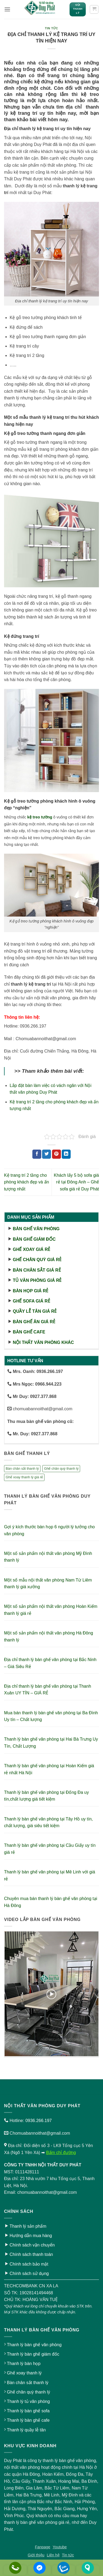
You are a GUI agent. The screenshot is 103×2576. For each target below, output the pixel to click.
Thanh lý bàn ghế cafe (28, 2420)
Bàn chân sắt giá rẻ (37, 1270)
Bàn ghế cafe (29, 1332)
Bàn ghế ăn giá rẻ (34, 1321)
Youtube (60, 2547)
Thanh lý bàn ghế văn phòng (34, 2344)
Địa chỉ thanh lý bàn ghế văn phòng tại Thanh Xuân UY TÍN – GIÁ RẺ (47, 1689)
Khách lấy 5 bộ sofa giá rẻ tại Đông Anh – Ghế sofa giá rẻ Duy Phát (76, 1182)
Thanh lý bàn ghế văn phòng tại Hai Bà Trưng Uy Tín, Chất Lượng (51, 1742)
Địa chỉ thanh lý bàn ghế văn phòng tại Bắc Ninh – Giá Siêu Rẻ (50, 1663)
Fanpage (42, 2547)
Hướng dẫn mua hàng (30, 2235)
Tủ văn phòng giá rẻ (37, 1280)
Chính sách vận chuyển (31, 2245)
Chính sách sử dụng (29, 2273)
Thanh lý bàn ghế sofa (28, 2411)
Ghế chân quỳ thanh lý (28, 2392)
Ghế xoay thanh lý (24, 2373)
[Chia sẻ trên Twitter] (46, 1154)
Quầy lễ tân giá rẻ (35, 1311)
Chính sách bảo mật (28, 2264)
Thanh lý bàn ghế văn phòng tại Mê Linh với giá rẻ (49, 1875)
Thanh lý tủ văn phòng (28, 2401)
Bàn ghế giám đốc (34, 1239)
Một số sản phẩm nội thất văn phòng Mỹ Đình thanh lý (48, 1557)
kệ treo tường (39, 817)
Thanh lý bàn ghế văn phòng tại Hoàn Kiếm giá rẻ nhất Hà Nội (49, 1769)
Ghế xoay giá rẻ (31, 1249)
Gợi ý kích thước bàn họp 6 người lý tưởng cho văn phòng (49, 1530)
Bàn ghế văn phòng (36, 1228)
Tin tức (51, 28)
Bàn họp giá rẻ (30, 1291)
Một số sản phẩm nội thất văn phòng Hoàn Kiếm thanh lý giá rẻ (50, 1610)
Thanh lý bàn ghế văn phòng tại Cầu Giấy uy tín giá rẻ (49, 1849)
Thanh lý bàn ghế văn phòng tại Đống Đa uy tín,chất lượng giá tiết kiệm (46, 1796)
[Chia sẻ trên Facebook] (36, 1154)
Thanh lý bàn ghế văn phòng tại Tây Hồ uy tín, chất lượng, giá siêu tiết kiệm (48, 1822)
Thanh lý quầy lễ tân (26, 2430)
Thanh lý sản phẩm (27, 2226)
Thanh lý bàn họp (23, 2363)
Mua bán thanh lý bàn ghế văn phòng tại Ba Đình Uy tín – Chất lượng (51, 1716)
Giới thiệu (36, 2555)
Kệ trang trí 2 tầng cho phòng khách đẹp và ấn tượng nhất (26, 1182)
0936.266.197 (38, 2120)
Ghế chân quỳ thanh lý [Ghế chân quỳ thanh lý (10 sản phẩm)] (61, 1468)
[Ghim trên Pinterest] (56, 1154)
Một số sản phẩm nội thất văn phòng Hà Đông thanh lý (48, 1636)
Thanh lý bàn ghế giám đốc (33, 2354)
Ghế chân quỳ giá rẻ (37, 1259)
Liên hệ (53, 2555)
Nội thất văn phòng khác (43, 1342)
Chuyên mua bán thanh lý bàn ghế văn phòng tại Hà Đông (50, 1902)
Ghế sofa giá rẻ (31, 1301)
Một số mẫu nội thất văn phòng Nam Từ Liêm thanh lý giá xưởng (48, 1583)
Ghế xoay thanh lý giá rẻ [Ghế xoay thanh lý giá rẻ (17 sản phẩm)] (24, 1477)
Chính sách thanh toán (31, 2254)
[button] (7, 9)
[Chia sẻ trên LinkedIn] (66, 1154)
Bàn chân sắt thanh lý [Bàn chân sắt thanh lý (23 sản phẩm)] (22, 1468)
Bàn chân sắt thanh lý (27, 2382)
